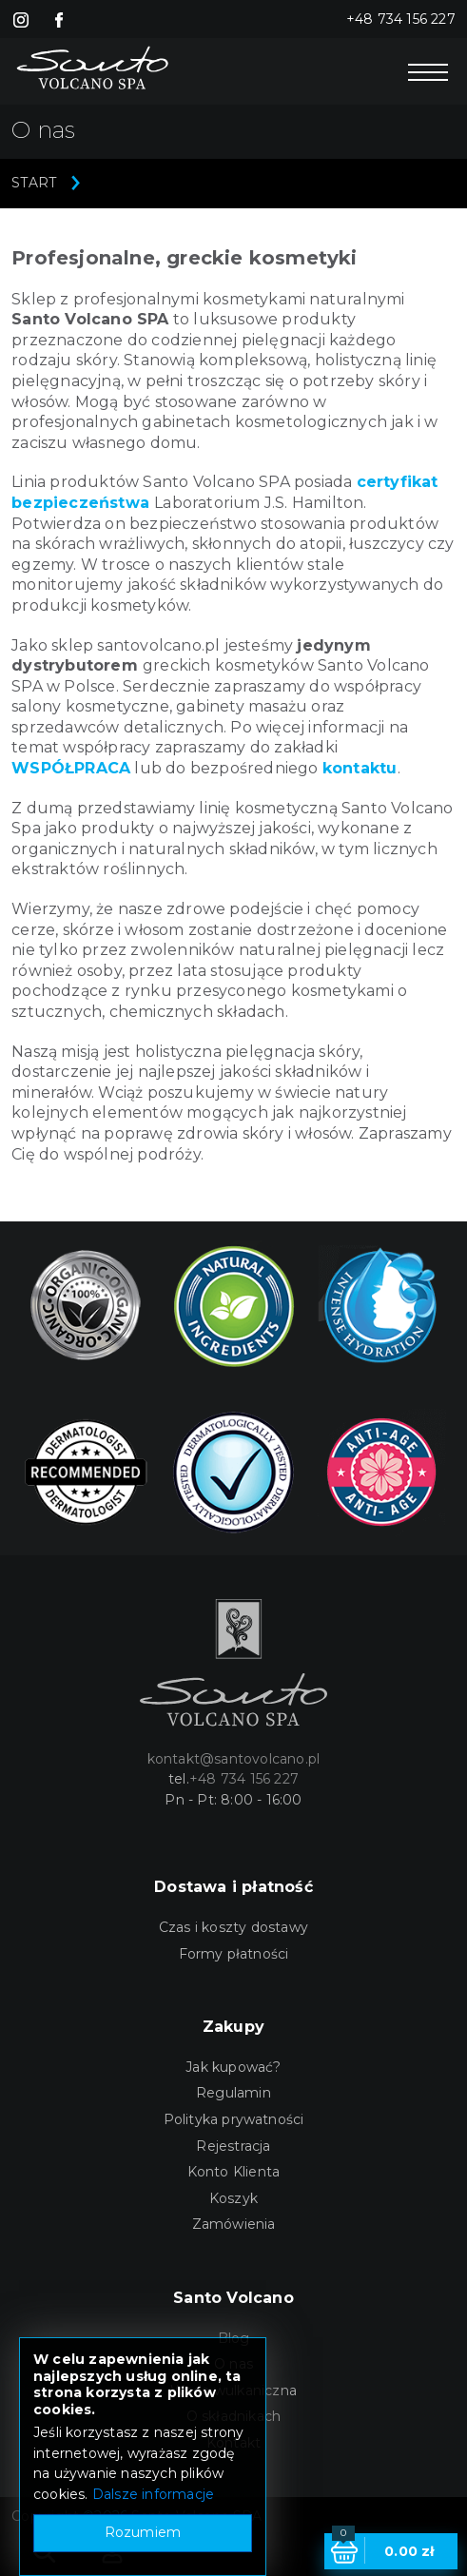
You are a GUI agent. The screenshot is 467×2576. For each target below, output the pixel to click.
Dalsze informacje (153, 2494)
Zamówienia (234, 2224)
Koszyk (233, 2198)
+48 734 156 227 (401, 19)
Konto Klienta (234, 2171)
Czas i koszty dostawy (233, 1927)
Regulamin (233, 2092)
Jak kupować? (233, 2067)
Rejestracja (233, 2146)
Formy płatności (234, 1953)
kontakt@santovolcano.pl (234, 1758)
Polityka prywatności (234, 2119)
